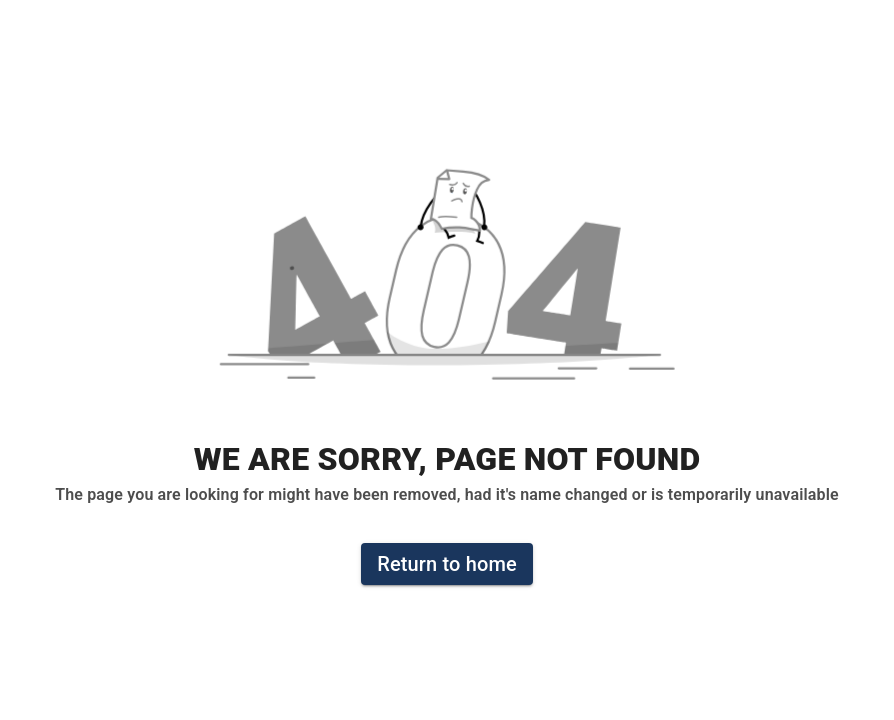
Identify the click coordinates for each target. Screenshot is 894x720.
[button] (447, 285)
